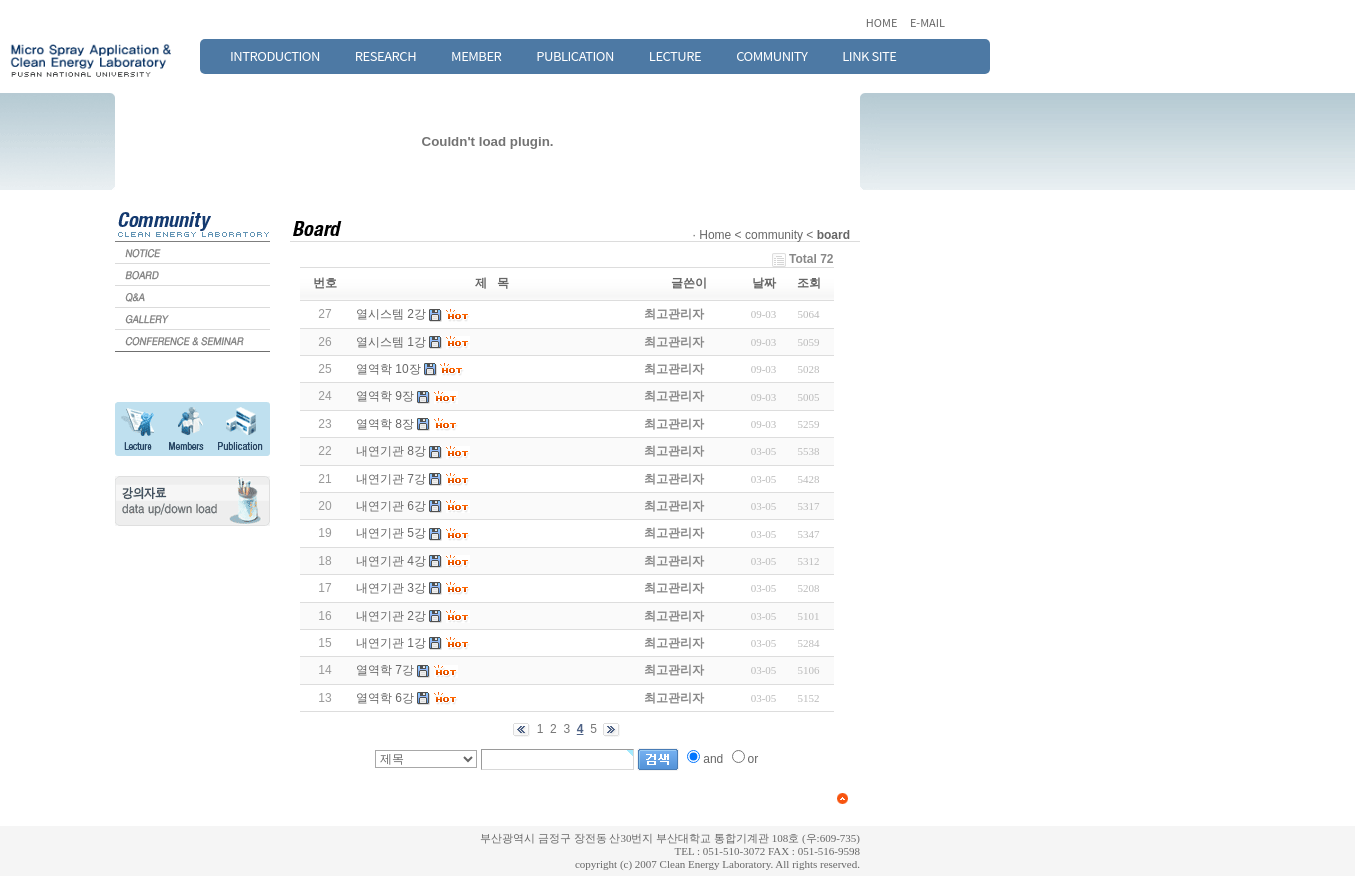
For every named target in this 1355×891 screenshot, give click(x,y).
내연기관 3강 (391, 588)
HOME (883, 22)
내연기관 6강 (391, 506)
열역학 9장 (385, 396)
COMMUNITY (771, 55)
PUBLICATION (575, 55)
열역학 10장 (388, 369)
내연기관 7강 (391, 479)
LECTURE (675, 55)
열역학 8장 (385, 424)
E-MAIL (927, 22)
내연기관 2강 (391, 616)
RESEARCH (385, 55)
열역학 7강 (385, 670)
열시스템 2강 (391, 314)
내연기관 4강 (391, 561)
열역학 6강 (385, 698)
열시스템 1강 (391, 342)
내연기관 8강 (391, 451)
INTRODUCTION (275, 55)
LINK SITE (869, 55)
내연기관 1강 (391, 643)
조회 (809, 283)
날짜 (764, 283)
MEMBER (476, 55)
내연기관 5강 (391, 533)
